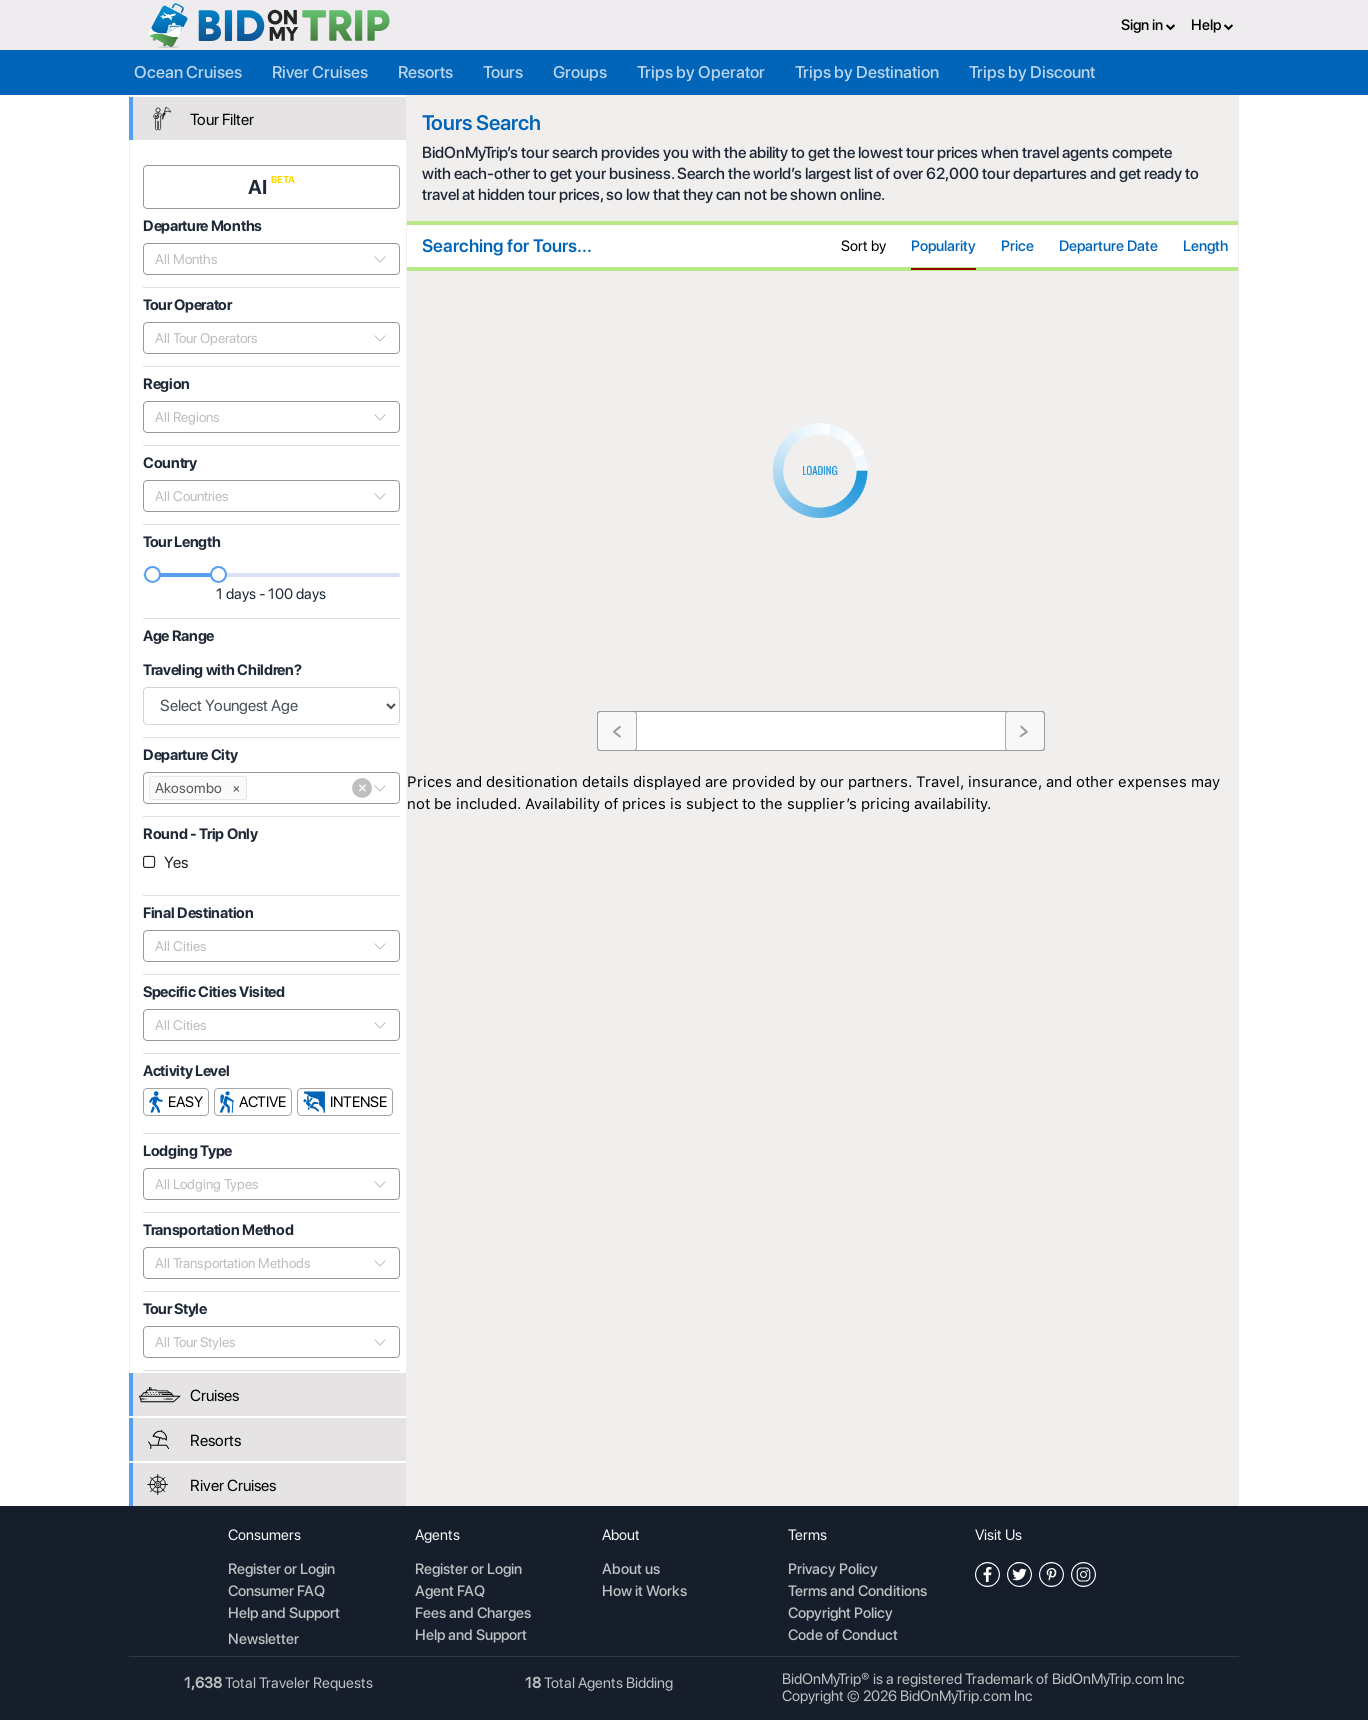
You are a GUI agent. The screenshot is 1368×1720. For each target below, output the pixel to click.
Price (1017, 246)
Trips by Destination (867, 72)
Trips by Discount (1032, 72)
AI (259, 187)
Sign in (1148, 25)
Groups (580, 72)
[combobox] (260, 259)
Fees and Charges (473, 1614)
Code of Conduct (843, 1636)
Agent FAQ (450, 1592)
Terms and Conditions (857, 1592)
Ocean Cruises (188, 72)
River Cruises (320, 72)
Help (1212, 25)
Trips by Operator (701, 72)
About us (631, 1570)
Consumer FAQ (276, 1592)
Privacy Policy (833, 1570)
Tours (503, 72)
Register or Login (281, 1570)
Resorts (425, 72)
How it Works (644, 1592)
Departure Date (1108, 246)
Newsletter (263, 1639)
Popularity (943, 246)
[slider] (153, 574)
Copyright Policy (840, 1614)
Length (1205, 246)
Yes (176, 862)
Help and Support (284, 1614)
